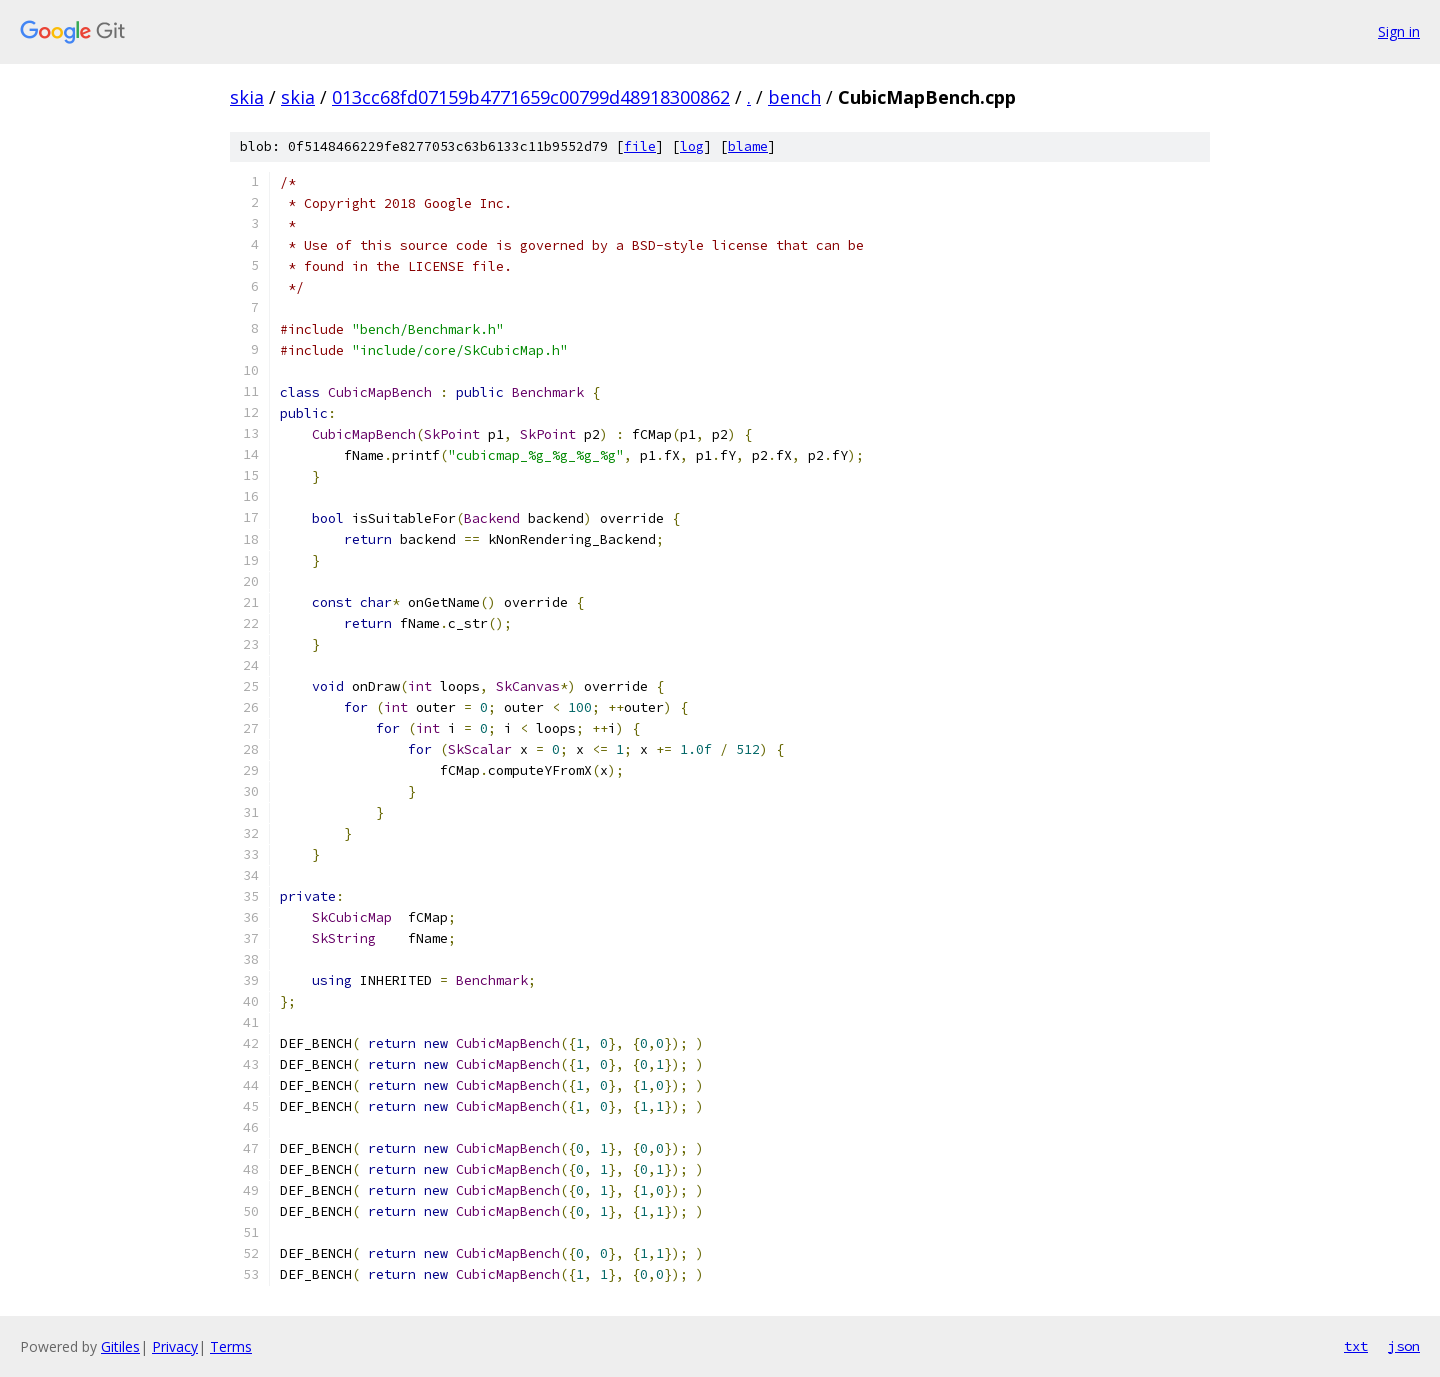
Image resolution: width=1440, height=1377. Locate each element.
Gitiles (120, 1346)
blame (748, 146)
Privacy (175, 1346)
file (640, 146)
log (692, 146)
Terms (231, 1346)
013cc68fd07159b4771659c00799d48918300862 (531, 97)
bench (794, 97)
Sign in (1399, 31)
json (1404, 1346)
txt (1356, 1346)
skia (247, 97)
